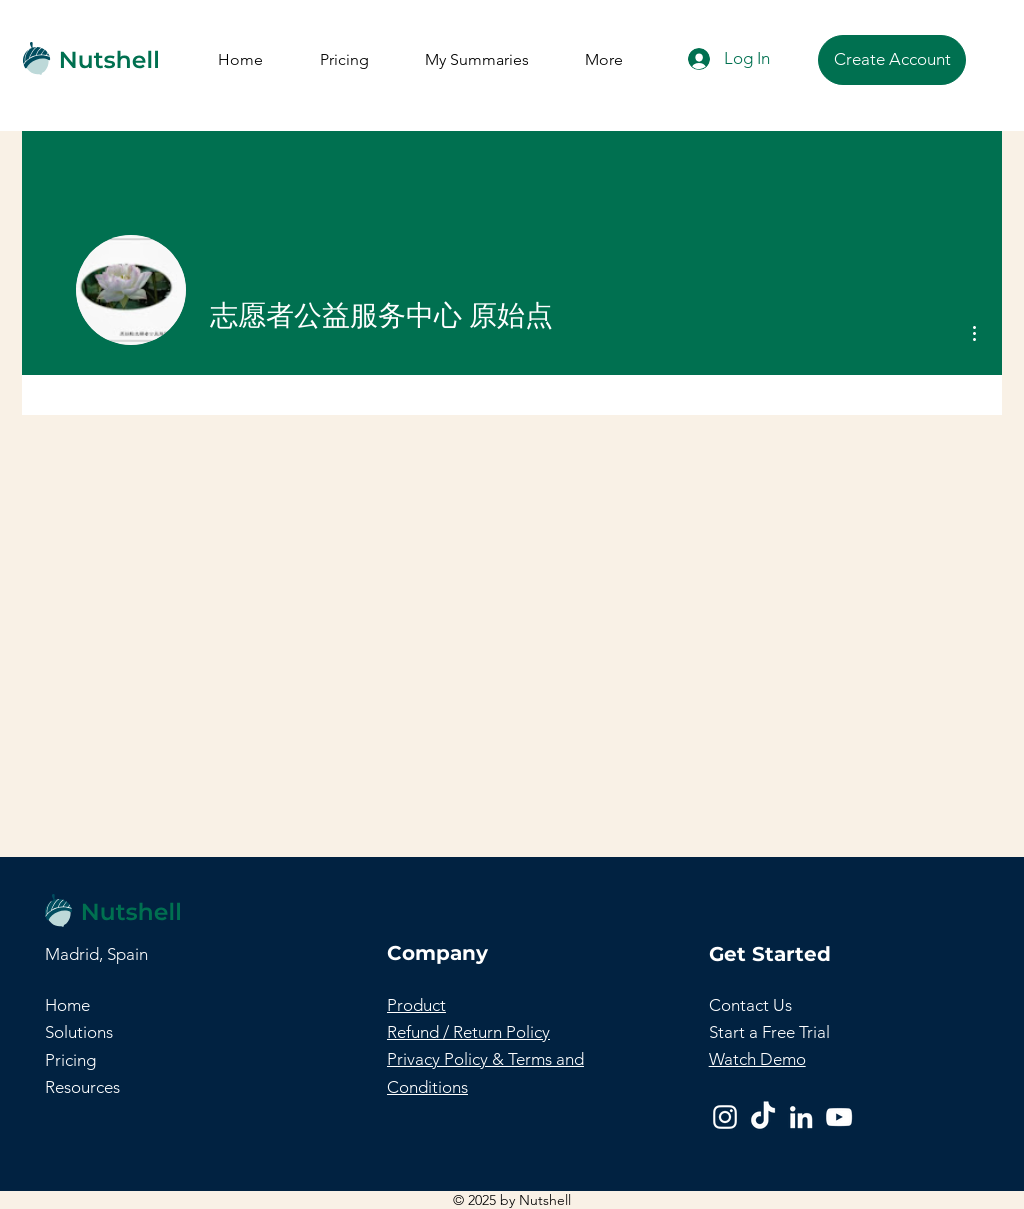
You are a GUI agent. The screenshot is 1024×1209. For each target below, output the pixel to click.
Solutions (79, 1032)
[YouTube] (839, 1117)
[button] (750, 1005)
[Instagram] (725, 1117)
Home (67, 1005)
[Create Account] (892, 60)
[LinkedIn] (801, 1117)
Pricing (70, 1060)
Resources (82, 1087)
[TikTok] (763, 1117)
